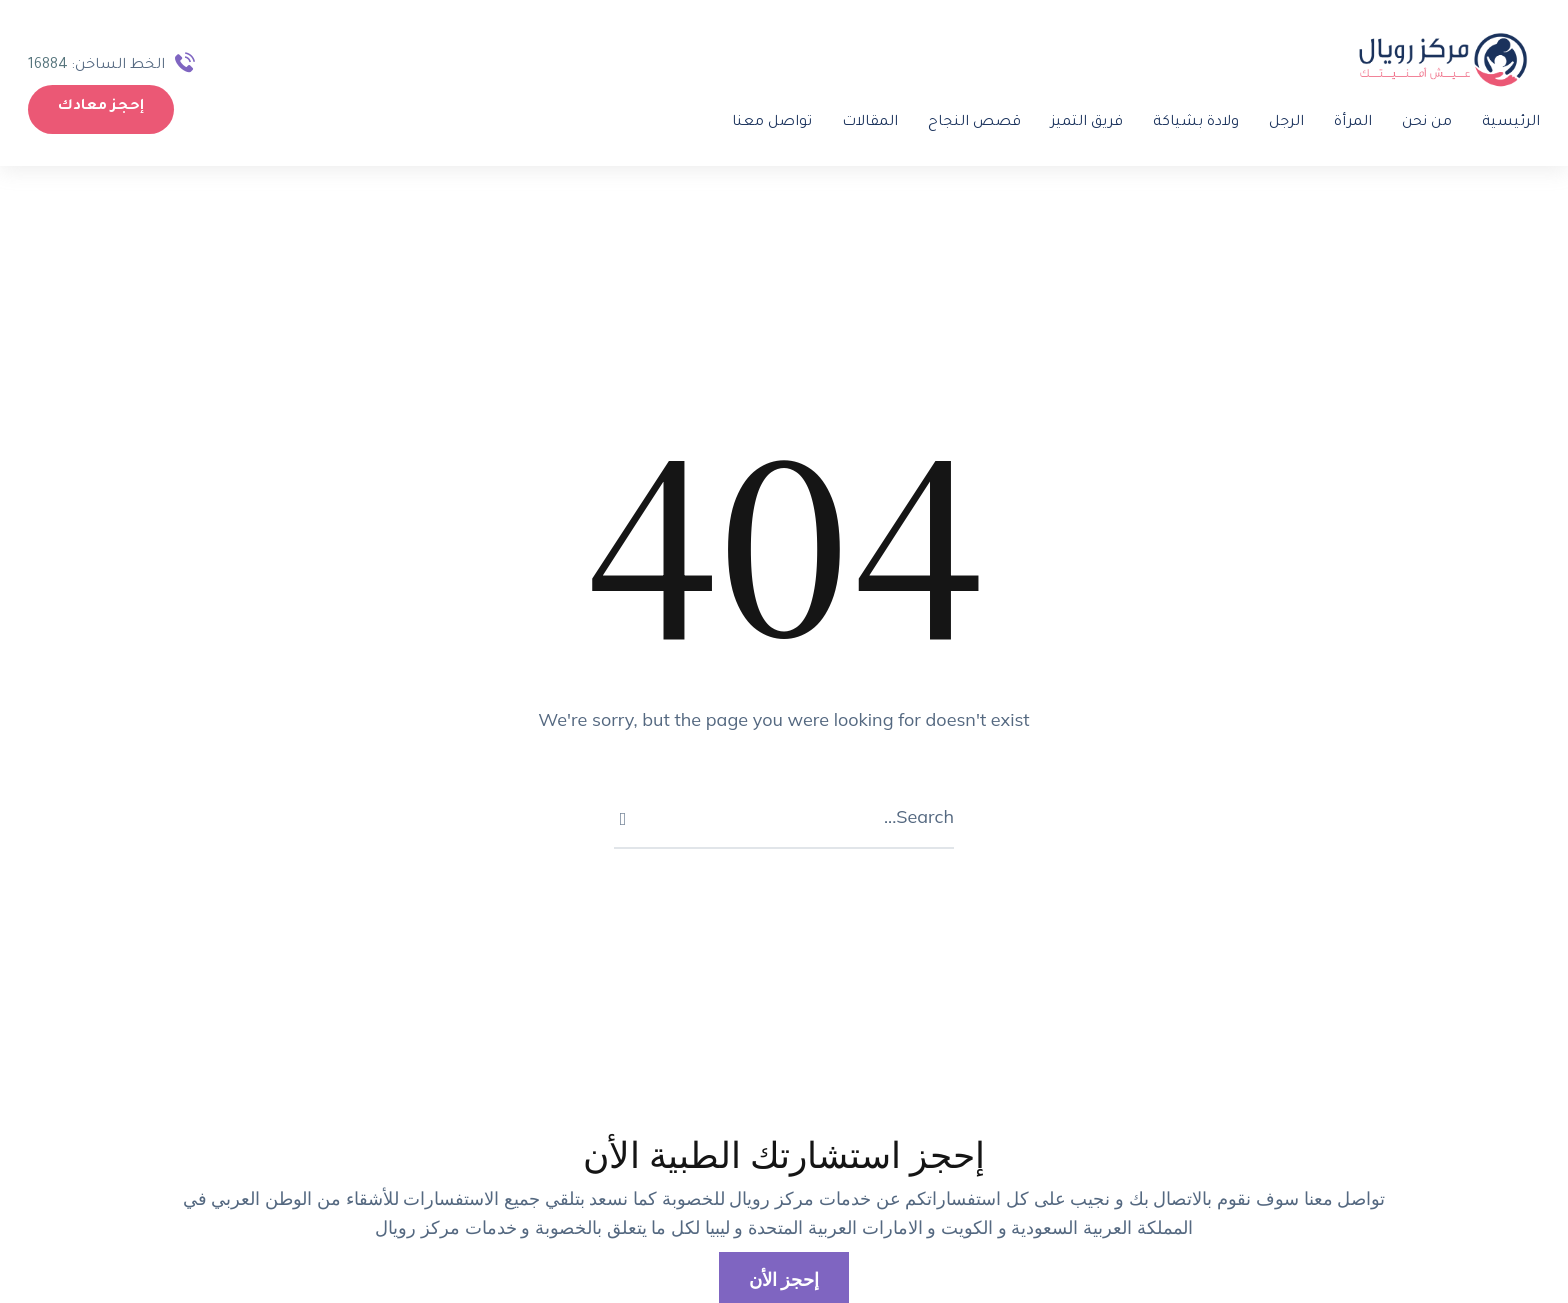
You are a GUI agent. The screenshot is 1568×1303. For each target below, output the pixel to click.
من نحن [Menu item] (1415, 123)
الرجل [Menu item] (1274, 123)
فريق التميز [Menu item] (1075, 123)
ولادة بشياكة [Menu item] (1184, 123)
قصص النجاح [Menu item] (962, 123)
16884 (60, 66)
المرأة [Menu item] (1341, 123)
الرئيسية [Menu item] (1499, 123)
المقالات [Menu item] (858, 123)
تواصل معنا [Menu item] (760, 123)
